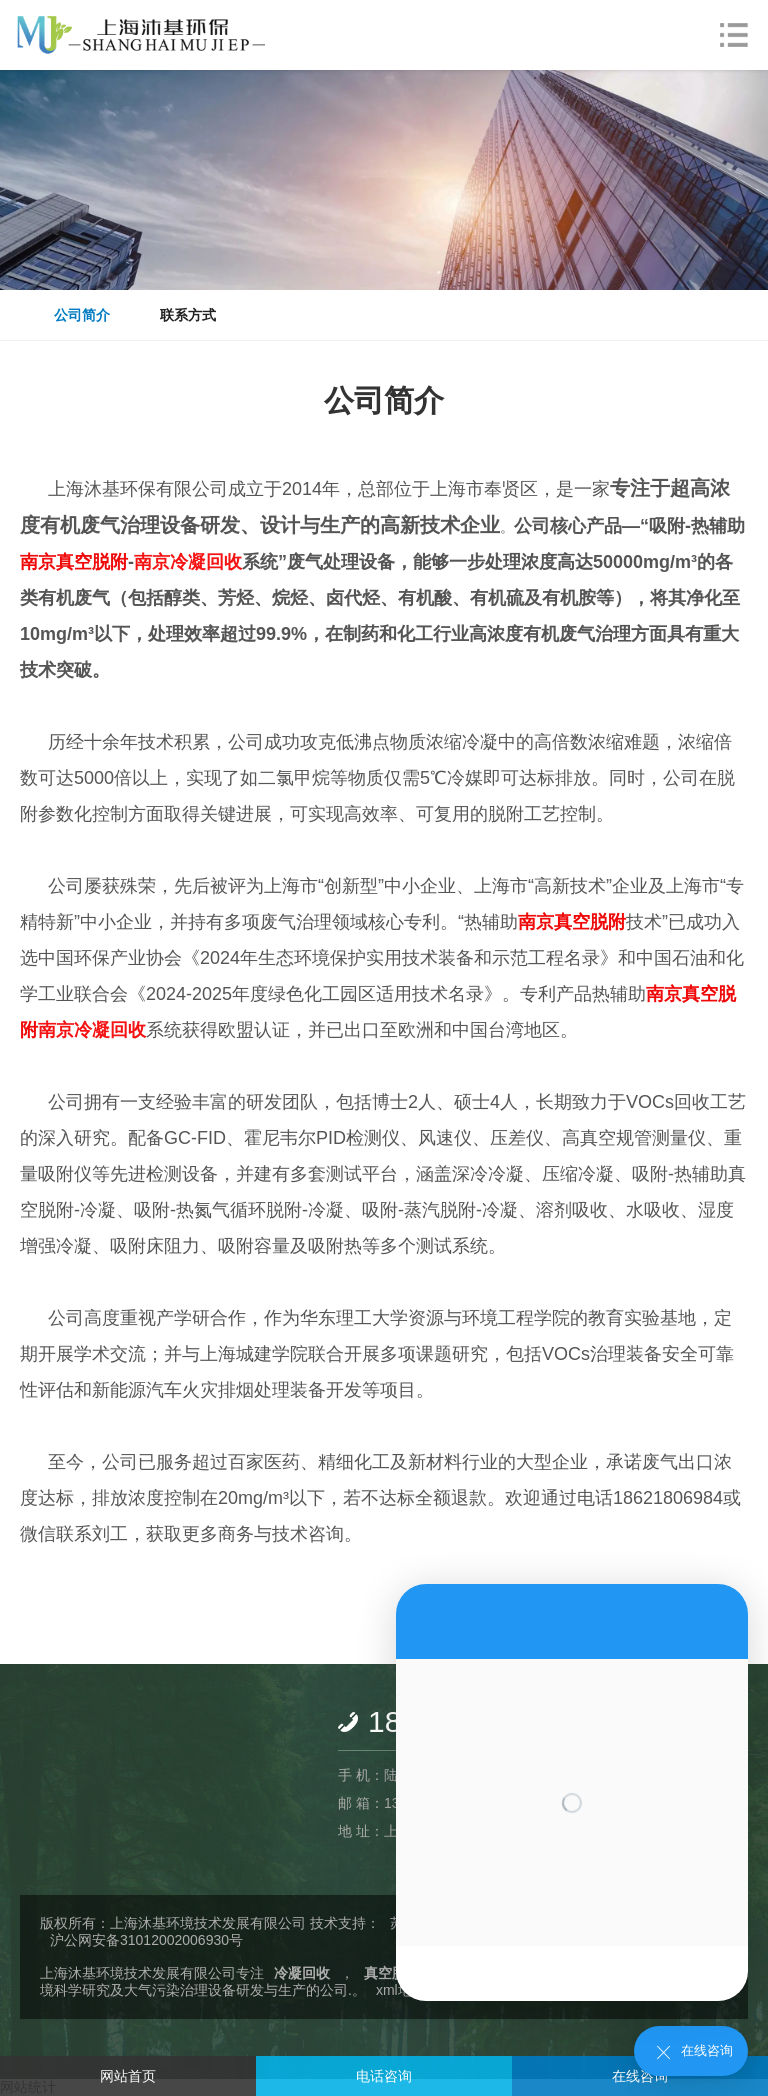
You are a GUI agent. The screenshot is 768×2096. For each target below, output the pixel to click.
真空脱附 (392, 1973)
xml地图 (401, 1990)
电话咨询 (384, 2076)
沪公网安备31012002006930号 (146, 1940)
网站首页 (128, 2076)
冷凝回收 (302, 1973)
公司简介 (82, 315)
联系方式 (188, 315)
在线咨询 (640, 2076)
